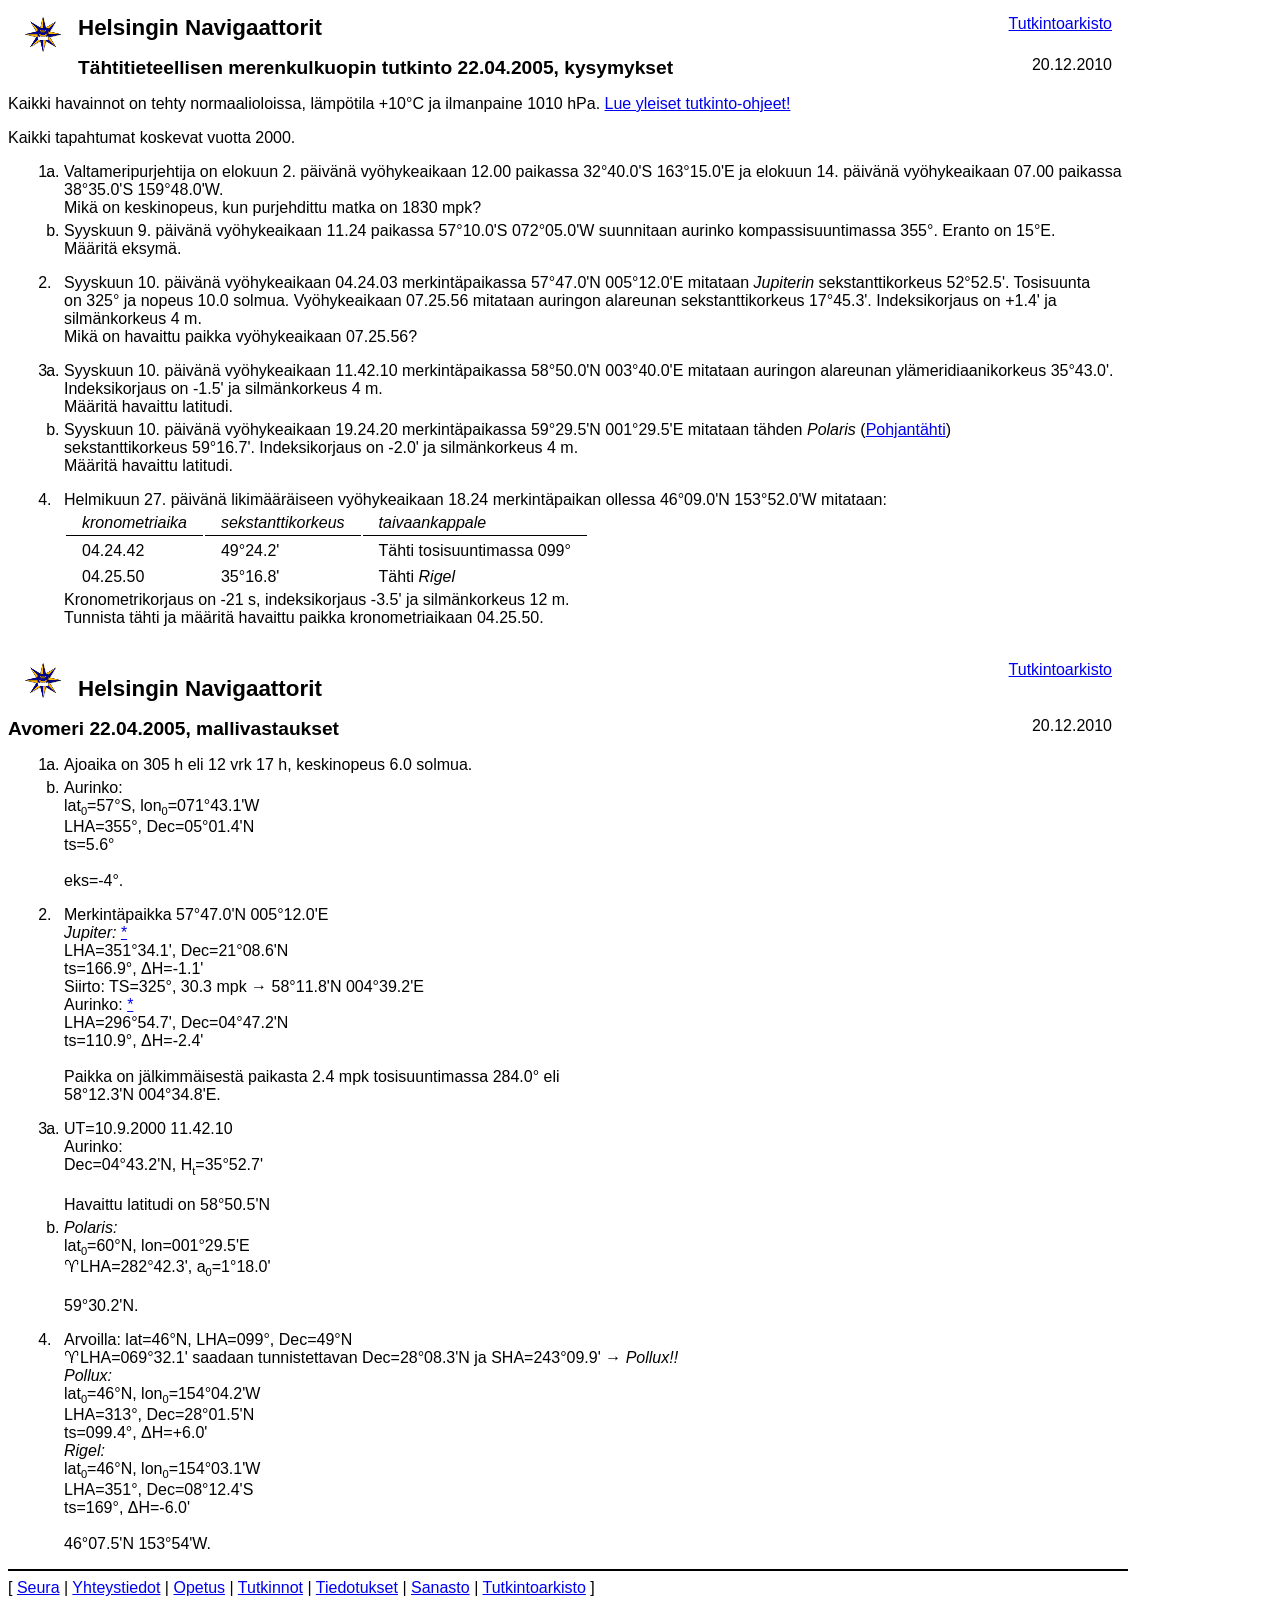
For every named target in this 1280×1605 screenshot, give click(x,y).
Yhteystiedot (116, 1587)
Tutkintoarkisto (1060, 23)
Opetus (199, 1587)
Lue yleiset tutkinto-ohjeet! (698, 103)
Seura (38, 1587)
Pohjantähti (906, 429)
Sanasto (440, 1587)
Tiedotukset (357, 1587)
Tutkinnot (270, 1587)
